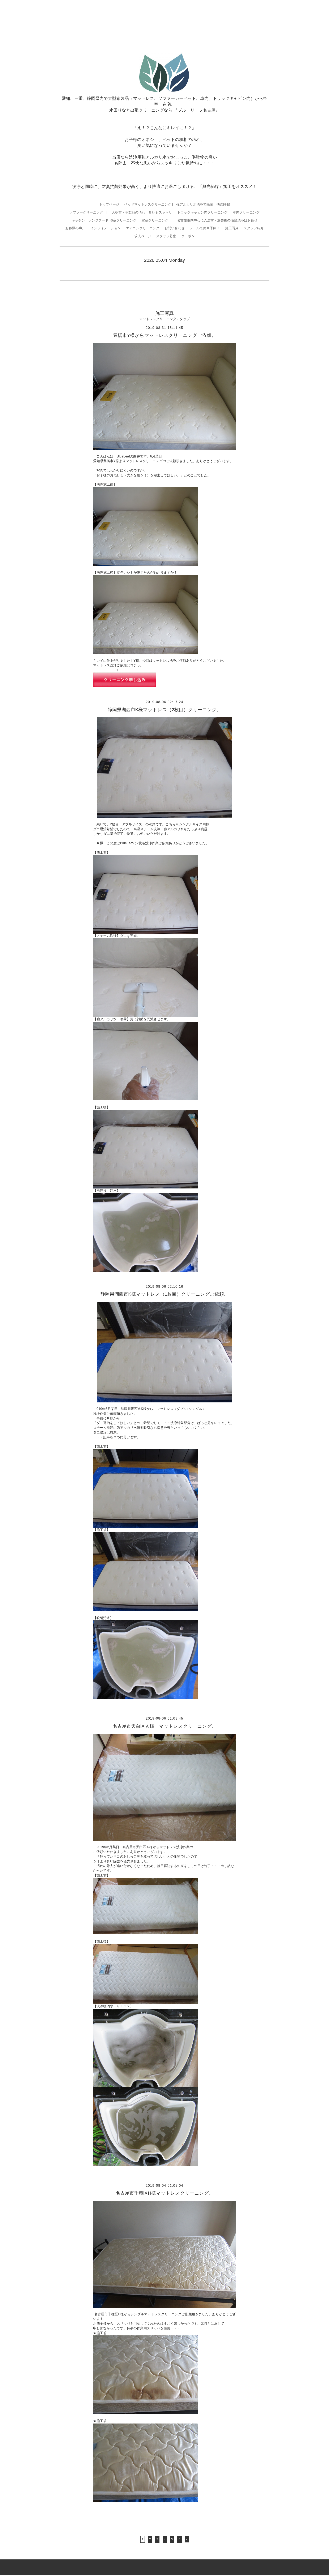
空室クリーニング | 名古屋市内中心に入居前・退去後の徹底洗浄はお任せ (199, 220)
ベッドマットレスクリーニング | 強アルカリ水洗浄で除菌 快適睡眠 (177, 204)
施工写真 (232, 228)
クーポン (188, 236)
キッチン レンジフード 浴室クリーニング (104, 220)
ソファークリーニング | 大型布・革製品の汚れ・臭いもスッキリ (120, 212)
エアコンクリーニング (142, 228)
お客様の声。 (75, 228)
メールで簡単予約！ (205, 228)
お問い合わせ (174, 228)
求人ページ (142, 236)
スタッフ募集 (166, 236)
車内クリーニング (246, 212)
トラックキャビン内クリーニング (202, 212)
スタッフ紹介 (254, 228)
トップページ (109, 204)
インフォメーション (105, 228)
